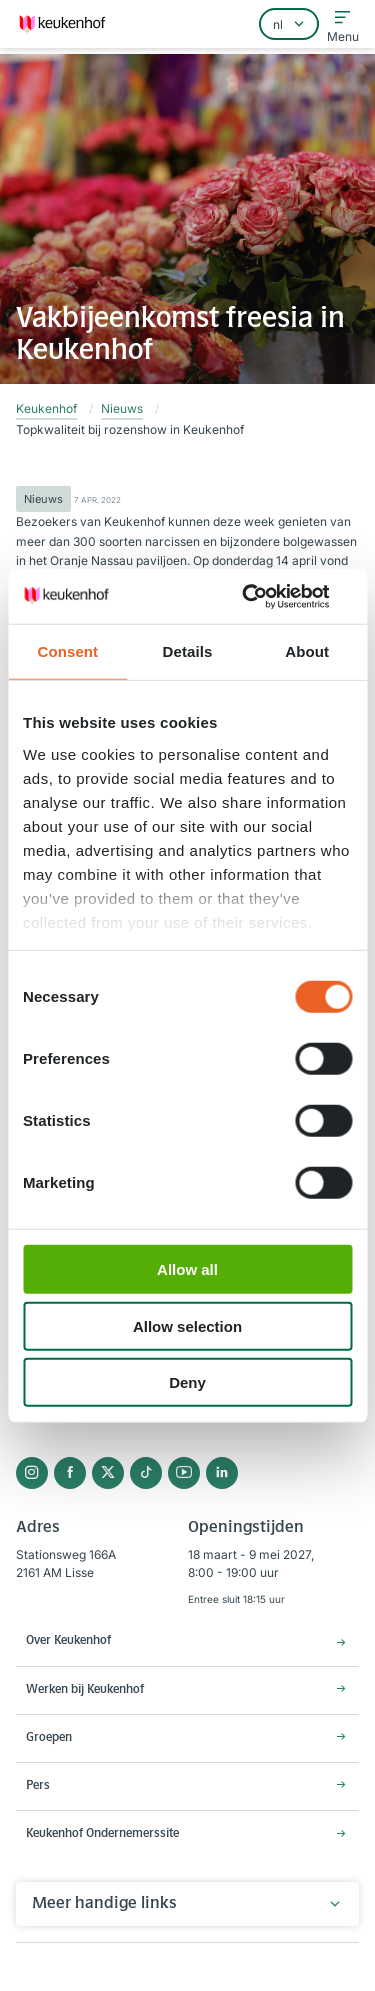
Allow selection (187, 1325)
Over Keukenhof (68, 1641)
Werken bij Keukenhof (85, 1690)
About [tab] (307, 651)
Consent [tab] (67, 651)
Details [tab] (188, 651)
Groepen (49, 1738)
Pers (38, 1786)
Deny (187, 1382)
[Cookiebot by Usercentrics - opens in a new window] (267, 596)
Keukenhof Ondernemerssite (102, 1834)
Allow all (187, 1269)
